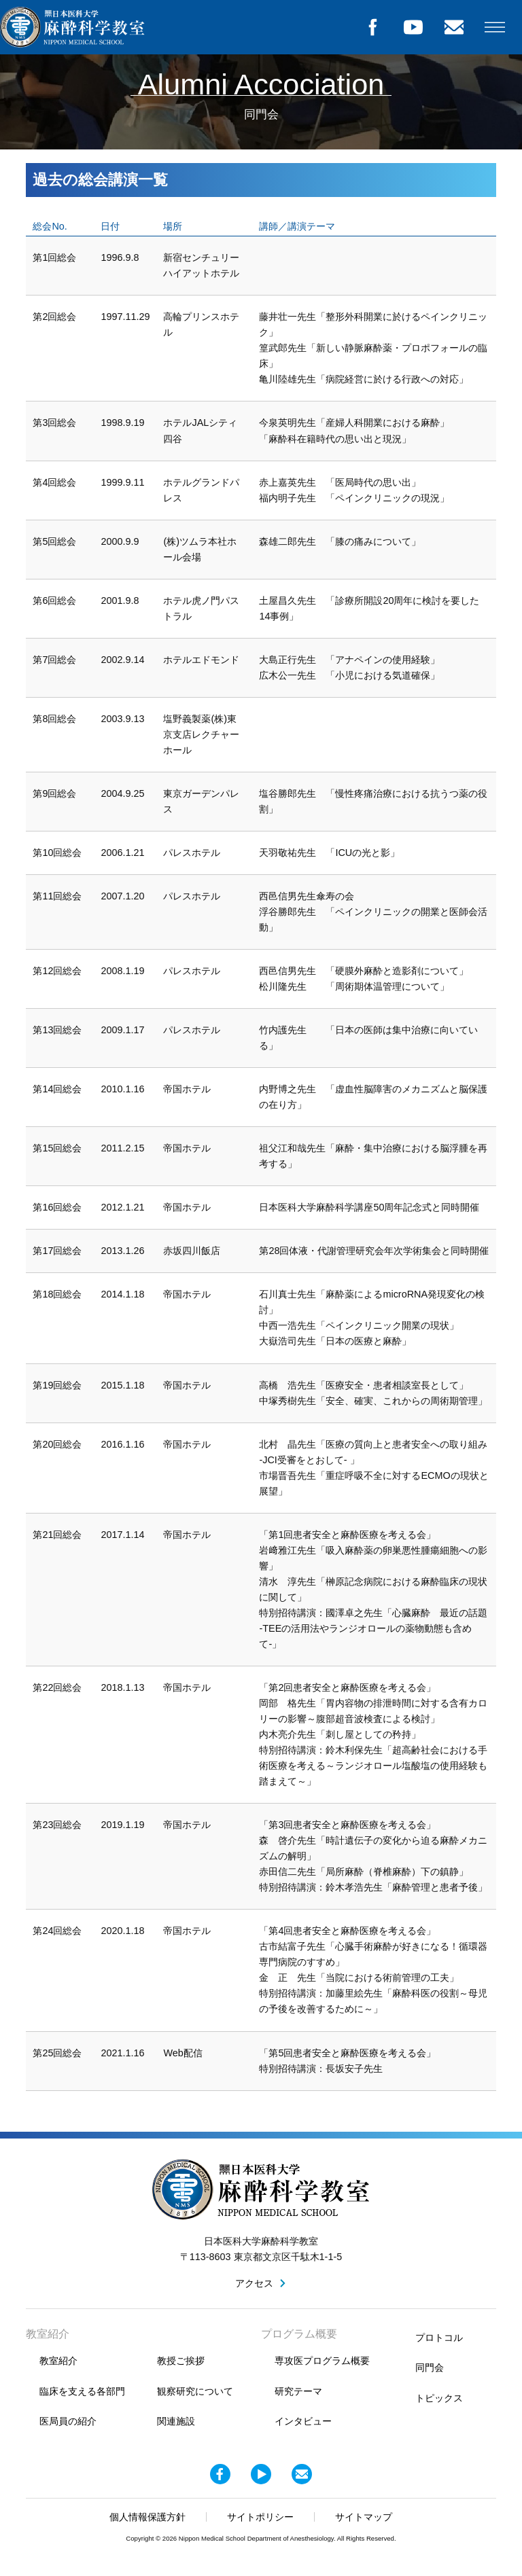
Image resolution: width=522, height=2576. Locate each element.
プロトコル (439, 2337)
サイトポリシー (260, 2516)
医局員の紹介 (68, 2421)
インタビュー (303, 2421)
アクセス (254, 2283)
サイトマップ (363, 2516)
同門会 (429, 2367)
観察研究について (195, 2391)
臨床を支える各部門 (82, 2391)
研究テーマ (298, 2391)
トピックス (439, 2398)
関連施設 (176, 2421)
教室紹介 (58, 2360)
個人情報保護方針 (147, 2516)
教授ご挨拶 (181, 2360)
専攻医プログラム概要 (322, 2360)
